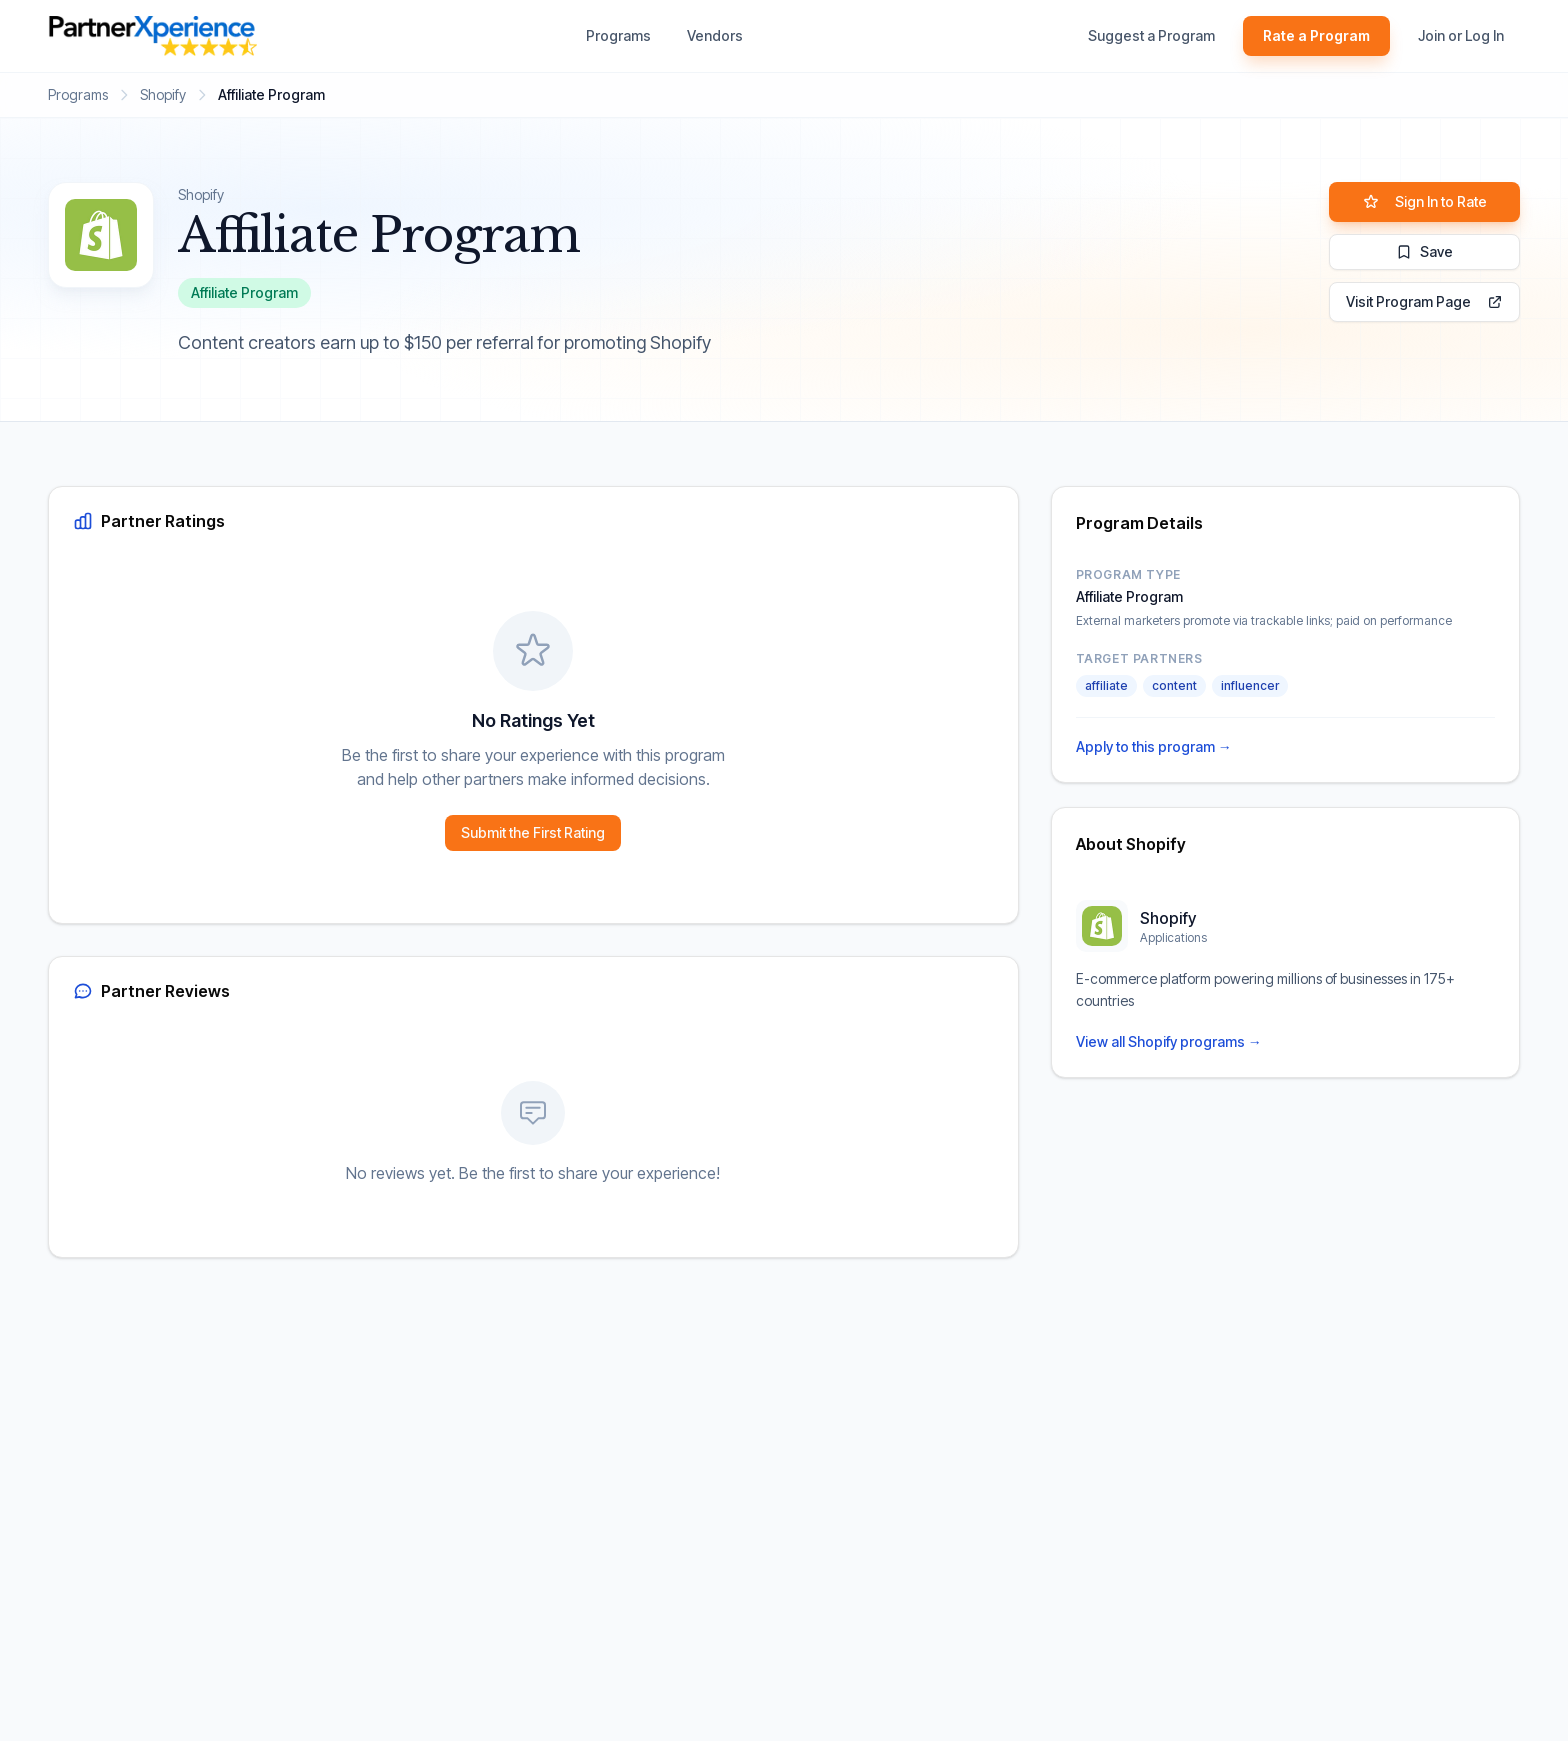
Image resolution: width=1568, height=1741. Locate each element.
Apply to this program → (1154, 746)
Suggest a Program (1151, 35)
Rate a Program (1316, 35)
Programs (618, 35)
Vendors (715, 35)
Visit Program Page (1424, 301)
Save (1424, 251)
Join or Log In (1461, 35)
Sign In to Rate (1425, 201)
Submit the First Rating (533, 832)
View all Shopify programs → (1169, 1041)
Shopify (163, 94)
